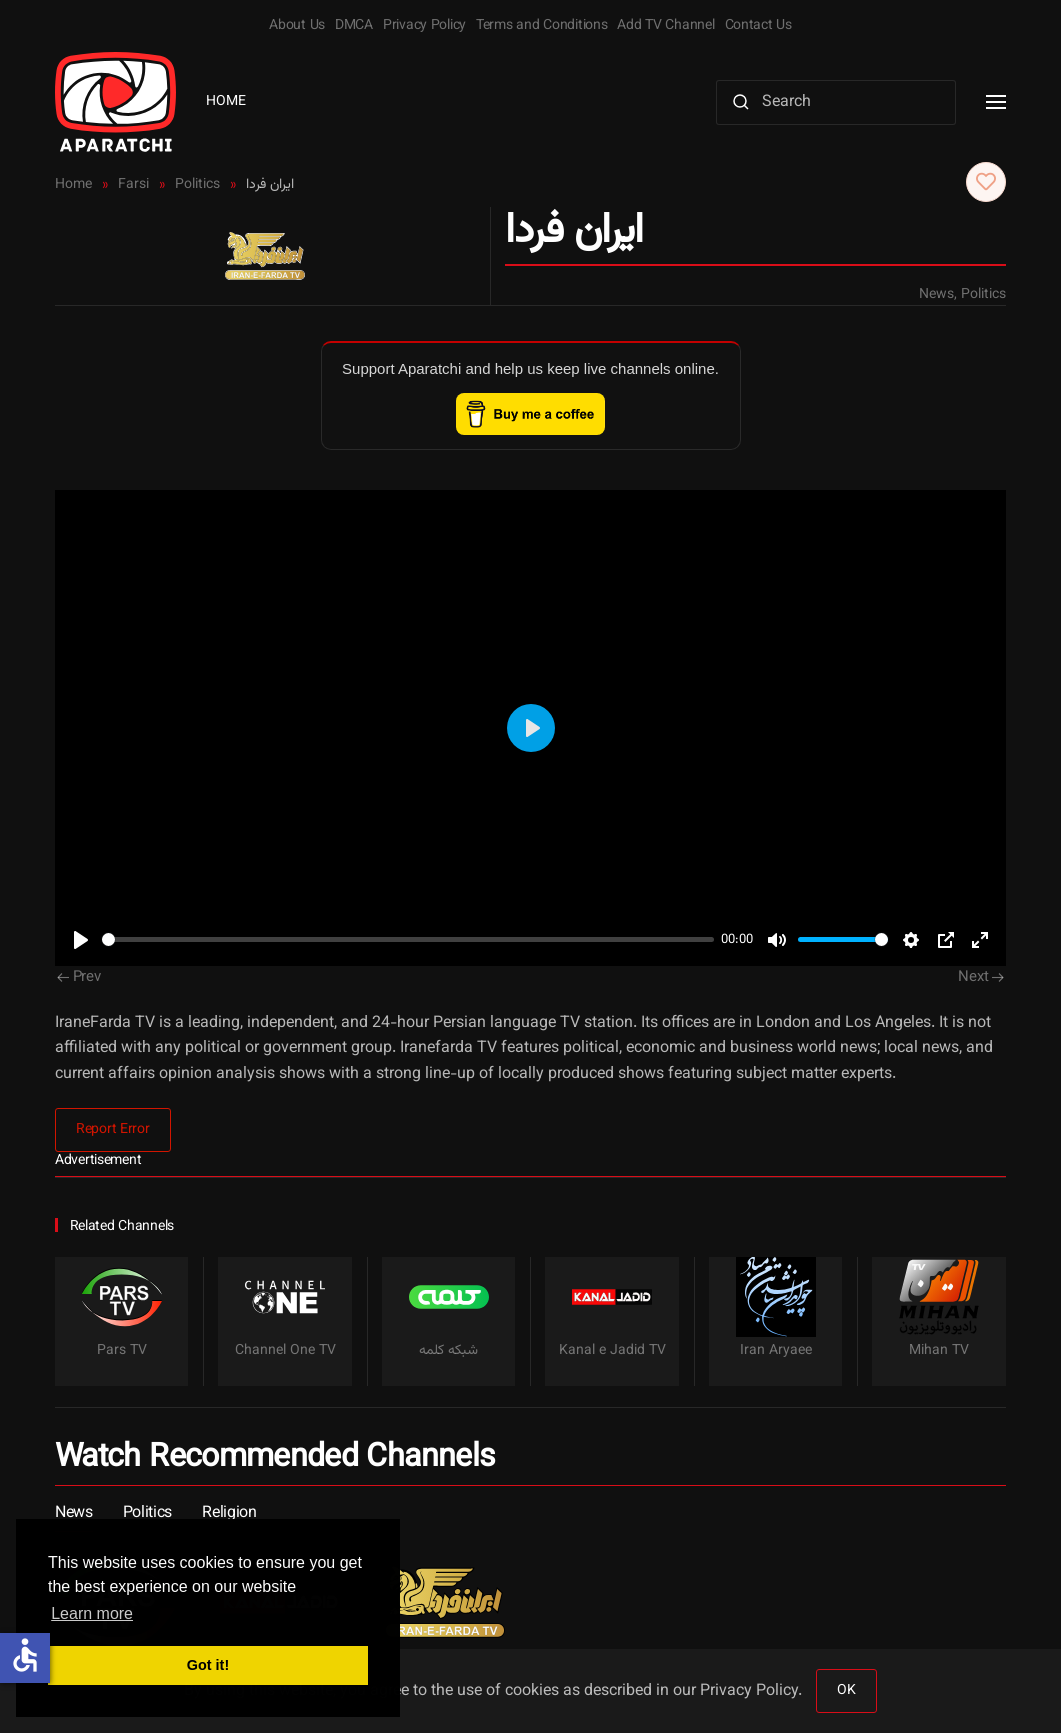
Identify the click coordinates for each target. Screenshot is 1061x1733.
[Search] (836, 102)
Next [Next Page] (981, 977)
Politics (983, 295)
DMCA (354, 26)
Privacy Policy (424, 26)
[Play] (81, 940)
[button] (996, 102)
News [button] (74, 1513)
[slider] (408, 939)
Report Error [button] (113, 1130)
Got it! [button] (208, 1665)
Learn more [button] (92, 1613)
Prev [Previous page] (79, 977)
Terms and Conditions (541, 26)
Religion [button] (229, 1513)
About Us (297, 26)
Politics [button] (147, 1513)
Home (226, 102)
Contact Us (758, 26)
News (936, 295)
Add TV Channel (665, 26)
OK (846, 1691)
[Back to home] (115, 102)
